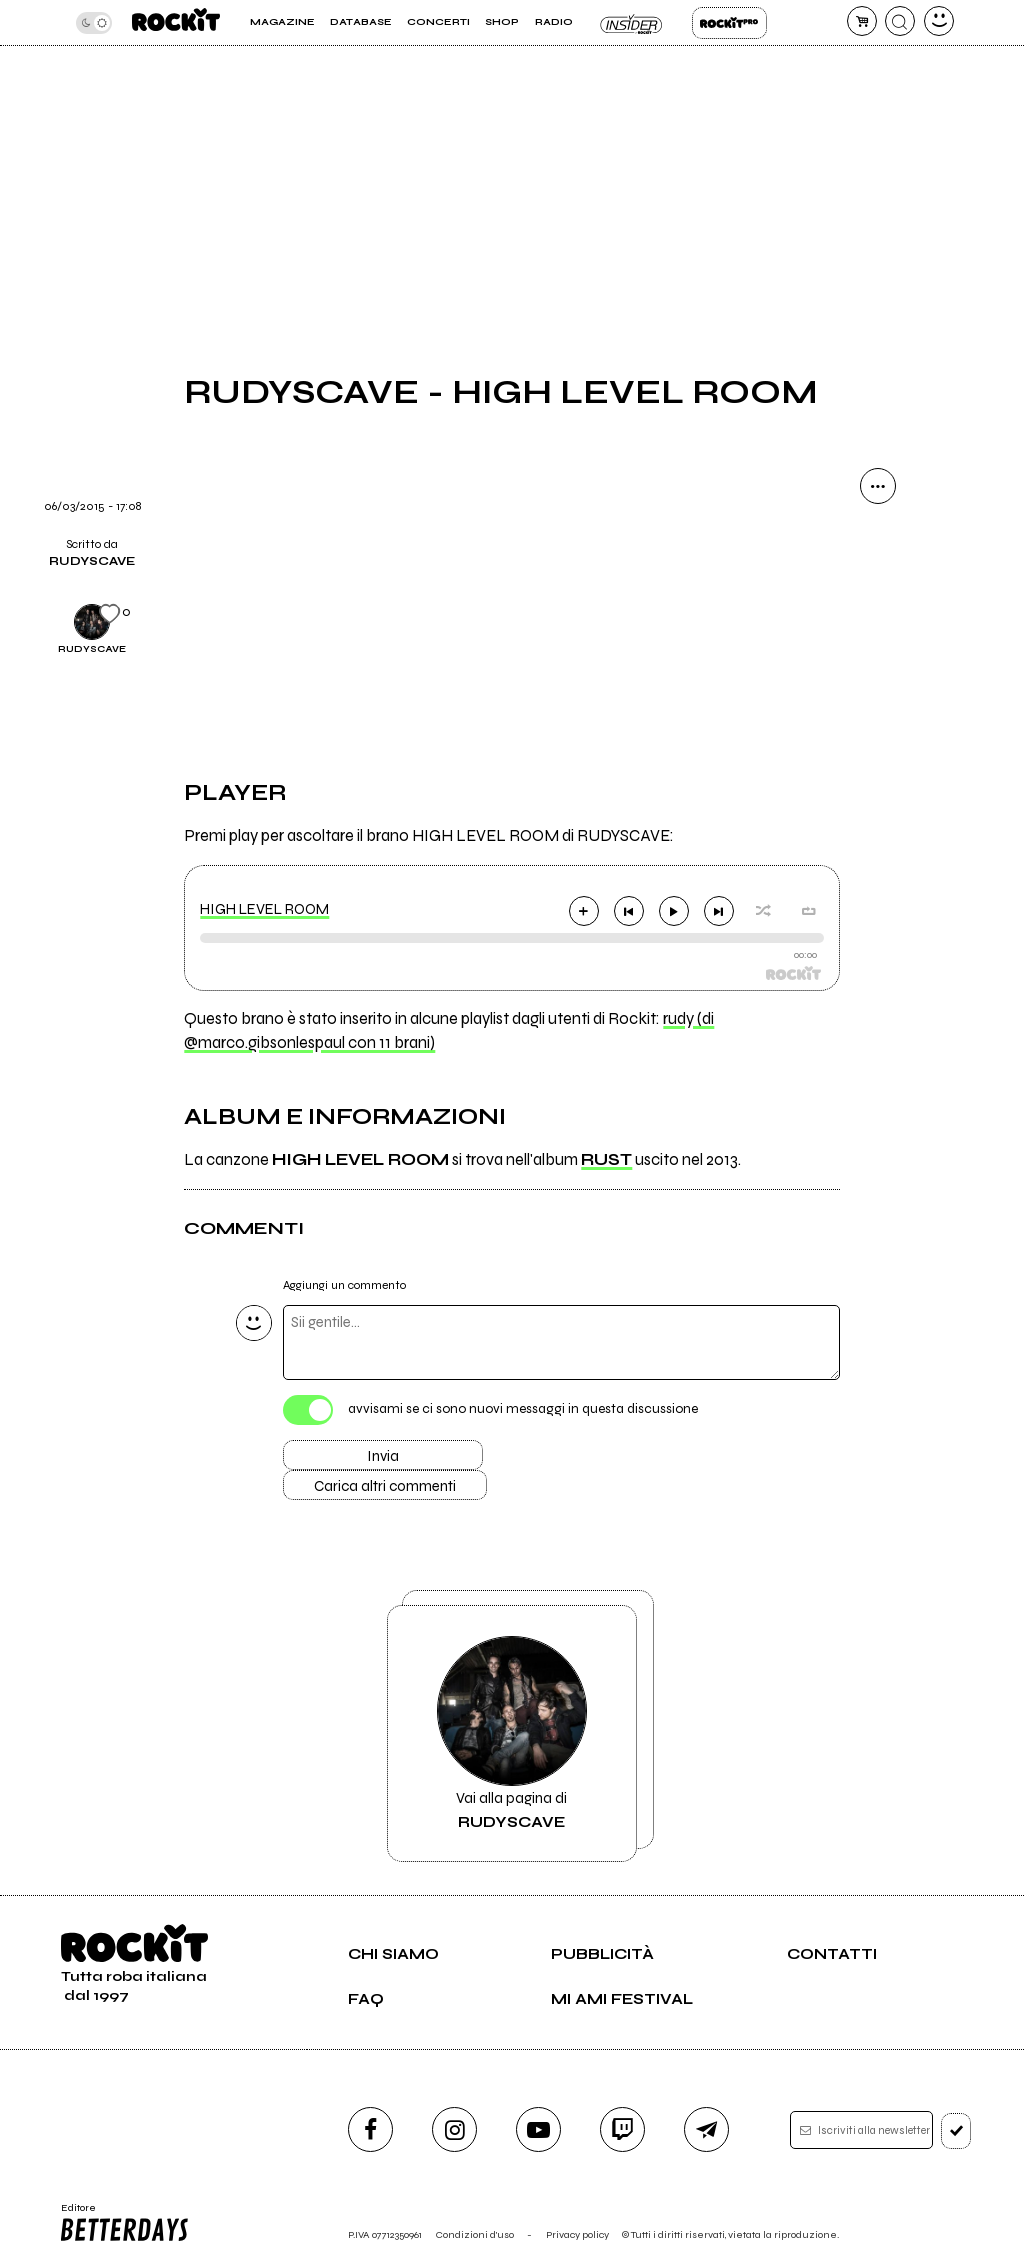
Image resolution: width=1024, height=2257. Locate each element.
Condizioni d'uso (475, 2234)
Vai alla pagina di (512, 1733)
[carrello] (862, 21)
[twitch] (622, 2129)
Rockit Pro (729, 23)
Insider (632, 23)
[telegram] (706, 2129)
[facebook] (370, 2129)
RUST (606, 1160)
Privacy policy (577, 2234)
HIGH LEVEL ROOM (264, 909)
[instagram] (454, 2129)
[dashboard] (939, 21)
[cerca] (900, 21)
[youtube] (538, 2129)
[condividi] (878, 486)
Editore (126, 2223)
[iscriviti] (956, 2131)
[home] (176, 22)
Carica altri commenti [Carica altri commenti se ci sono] (385, 1486)
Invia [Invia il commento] (383, 1456)
